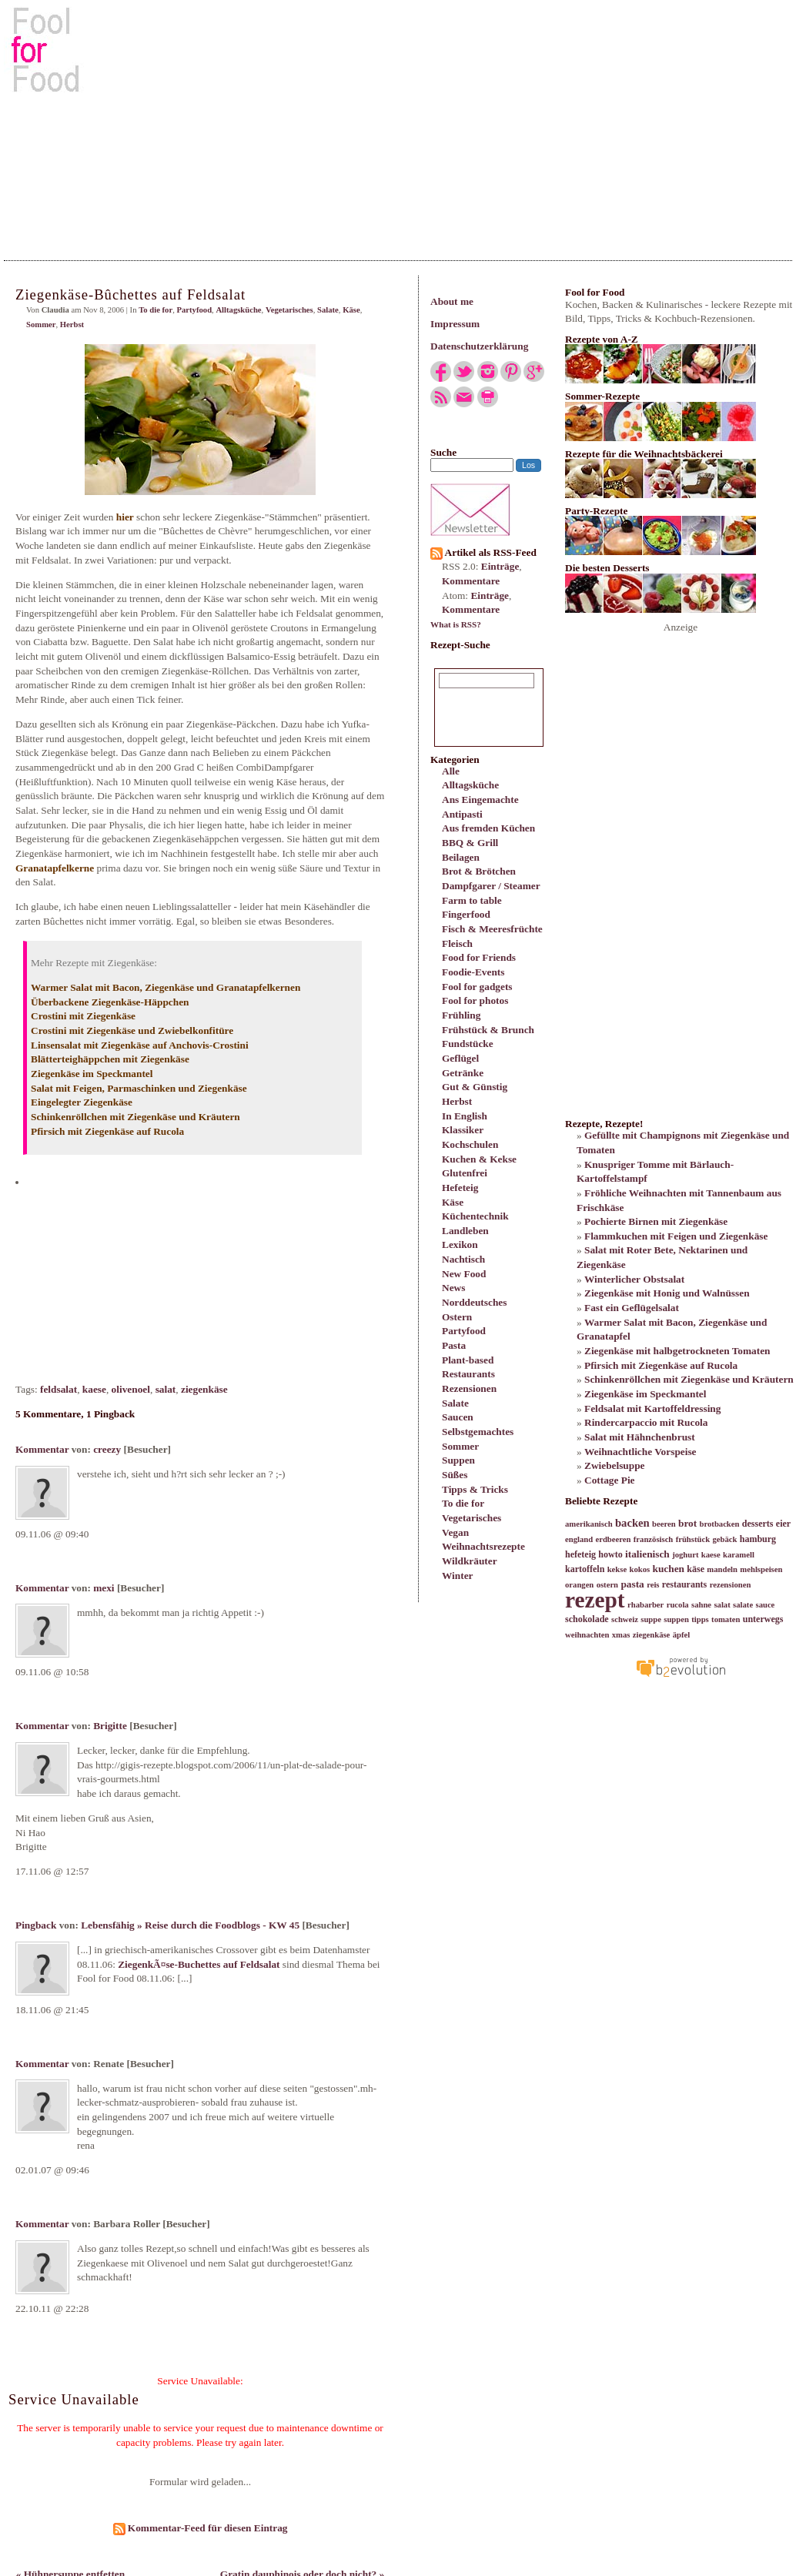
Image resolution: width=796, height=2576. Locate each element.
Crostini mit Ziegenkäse (83, 1016)
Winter (457, 1575)
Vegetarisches (471, 1518)
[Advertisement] (398, 122)
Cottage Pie (609, 1480)
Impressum (455, 324)
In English (464, 1116)
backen (632, 1523)
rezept (595, 1599)
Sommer (460, 1446)
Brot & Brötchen (479, 871)
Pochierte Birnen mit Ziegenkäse (655, 1221)
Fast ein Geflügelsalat (631, 1307)
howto (610, 1554)
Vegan (455, 1532)
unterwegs (763, 1619)
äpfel (682, 1635)
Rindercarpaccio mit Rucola (645, 1422)
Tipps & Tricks (475, 1489)
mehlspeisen (761, 1569)
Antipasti (462, 814)
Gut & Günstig (474, 1086)
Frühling (461, 1015)
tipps (700, 1619)
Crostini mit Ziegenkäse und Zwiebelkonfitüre (132, 1030)
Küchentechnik (475, 1216)
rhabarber (645, 1605)
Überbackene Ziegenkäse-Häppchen (110, 1002)
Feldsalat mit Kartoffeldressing (652, 1408)
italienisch (647, 1554)
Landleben (465, 1230)
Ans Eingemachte (480, 799)
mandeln (722, 1569)
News (453, 1287)
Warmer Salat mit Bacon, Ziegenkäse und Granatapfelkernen (165, 987)
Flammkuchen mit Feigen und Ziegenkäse (676, 1236)
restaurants (684, 1584)
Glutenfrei (464, 1173)
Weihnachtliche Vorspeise (640, 1451)
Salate (455, 1403)
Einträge (500, 566)
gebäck (724, 1539)
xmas (621, 1635)
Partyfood (464, 1331)
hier (125, 517)
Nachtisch (463, 1259)
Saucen (457, 1417)
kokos (639, 1569)
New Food (464, 1274)
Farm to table (472, 900)
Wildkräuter (469, 1561)
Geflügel (460, 1058)
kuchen (668, 1568)
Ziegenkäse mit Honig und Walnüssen (667, 1293)
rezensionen (730, 1585)
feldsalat (58, 1389)
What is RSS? (455, 624)
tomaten (725, 1619)
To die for (463, 1503)
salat (166, 1389)
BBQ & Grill (470, 842)
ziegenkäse (204, 1389)
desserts (758, 1523)
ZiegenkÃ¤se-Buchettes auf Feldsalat (198, 1964)
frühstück (693, 1539)
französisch (654, 1539)
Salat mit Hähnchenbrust (639, 1437)
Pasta (454, 1345)
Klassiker (462, 1130)
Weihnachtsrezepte (483, 1546)
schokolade (587, 1619)
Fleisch (457, 943)
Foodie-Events (473, 972)
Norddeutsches (474, 1302)
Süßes (454, 1474)
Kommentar (42, 1449)
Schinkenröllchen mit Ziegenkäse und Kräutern (135, 1116)
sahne (701, 1605)
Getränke (462, 1073)
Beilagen (461, 857)
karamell (738, 1555)
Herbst (457, 1101)
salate (743, 1605)
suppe (650, 1619)
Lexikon (460, 1244)
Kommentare (471, 581)
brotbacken (720, 1524)
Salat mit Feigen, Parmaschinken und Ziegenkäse (139, 1088)
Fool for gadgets (477, 986)
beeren (664, 1524)
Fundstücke (467, 1043)
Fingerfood (466, 914)
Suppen (458, 1460)
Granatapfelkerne (54, 868)
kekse (617, 1569)
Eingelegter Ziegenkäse (81, 1102)
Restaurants (468, 1374)
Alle (451, 771)
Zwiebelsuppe (614, 1465)
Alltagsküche (470, 785)
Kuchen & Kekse (479, 1159)
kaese (94, 1389)
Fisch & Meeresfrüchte (492, 929)
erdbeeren (612, 1539)
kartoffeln (584, 1569)
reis (653, 1585)
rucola (678, 1605)
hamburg (758, 1539)
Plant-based (467, 1360)
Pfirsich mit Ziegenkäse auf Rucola (107, 1131)
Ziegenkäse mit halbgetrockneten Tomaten (677, 1351)
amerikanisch (589, 1524)
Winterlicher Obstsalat (634, 1279)
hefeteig (580, 1554)
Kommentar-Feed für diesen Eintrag (200, 2528)
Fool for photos (475, 1000)
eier (783, 1523)
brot (687, 1523)
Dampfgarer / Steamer (491, 886)
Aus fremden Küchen (488, 828)
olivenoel (131, 1389)
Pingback (35, 1925)
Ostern (457, 1317)
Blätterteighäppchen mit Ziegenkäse (110, 1059)
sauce (764, 1605)
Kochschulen (470, 1144)
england (579, 1539)
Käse (452, 1202)
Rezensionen (469, 1388)
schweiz (624, 1619)
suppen (676, 1619)
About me (451, 301)
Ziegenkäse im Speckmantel (91, 1073)
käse (695, 1569)
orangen (579, 1585)
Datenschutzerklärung (479, 346)
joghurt (685, 1555)
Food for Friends (479, 957)
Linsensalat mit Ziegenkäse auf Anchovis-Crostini (140, 1045)
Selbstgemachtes (477, 1431)
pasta (632, 1584)
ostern (607, 1585)
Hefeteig (460, 1187)
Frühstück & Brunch (488, 1029)
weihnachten (587, 1635)
